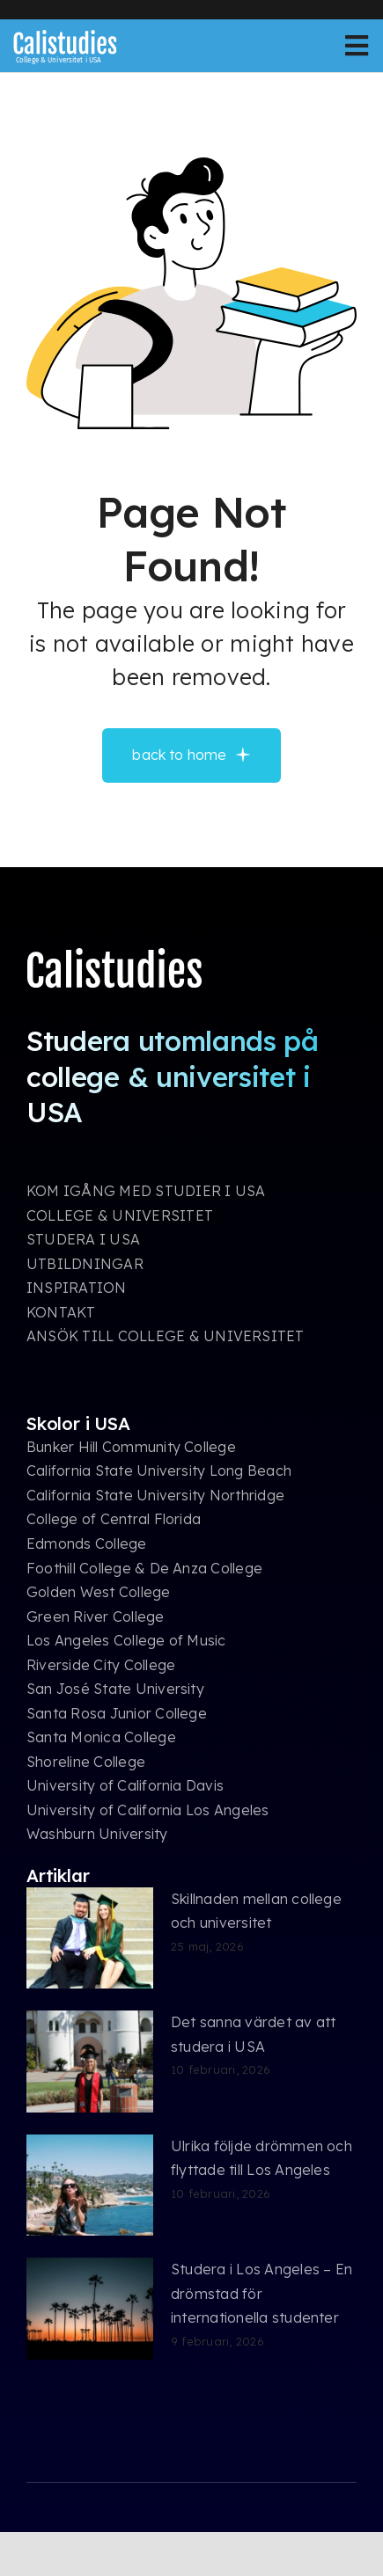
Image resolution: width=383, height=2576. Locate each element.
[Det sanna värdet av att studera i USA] (89, 2061)
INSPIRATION (76, 1287)
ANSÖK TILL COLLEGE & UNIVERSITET (165, 1336)
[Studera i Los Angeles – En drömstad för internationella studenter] (89, 2309)
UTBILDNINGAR (85, 1264)
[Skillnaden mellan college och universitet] (89, 1938)
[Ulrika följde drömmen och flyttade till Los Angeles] (89, 2186)
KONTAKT (61, 1312)
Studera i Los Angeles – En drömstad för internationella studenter (261, 2293)
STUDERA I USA (83, 1239)
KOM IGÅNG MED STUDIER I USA (145, 1191)
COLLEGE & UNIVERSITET (119, 1215)
